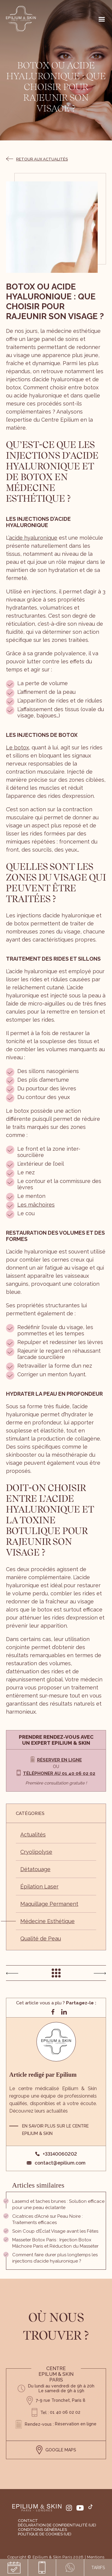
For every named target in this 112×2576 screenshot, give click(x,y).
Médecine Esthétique (47, 1921)
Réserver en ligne (59, 1760)
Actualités (33, 1834)
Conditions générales (42, 2529)
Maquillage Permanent (49, 1904)
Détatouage (35, 1869)
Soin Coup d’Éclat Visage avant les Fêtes (55, 2231)
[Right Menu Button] (101, 19)
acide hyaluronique (33, 538)
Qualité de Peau (40, 1938)
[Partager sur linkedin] (64, 2012)
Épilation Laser (39, 1886)
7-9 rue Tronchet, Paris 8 (60, 2400)
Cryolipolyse (36, 1852)
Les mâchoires (36, 1204)
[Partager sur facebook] (53, 2012)
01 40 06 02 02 (65, 2412)
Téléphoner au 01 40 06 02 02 (59, 1773)
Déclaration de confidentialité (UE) (57, 2525)
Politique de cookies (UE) (44, 2534)
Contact (28, 2520)
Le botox (17, 747)
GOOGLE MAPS (56, 2449)
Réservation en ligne (75, 2424)
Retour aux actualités (37, 159)
